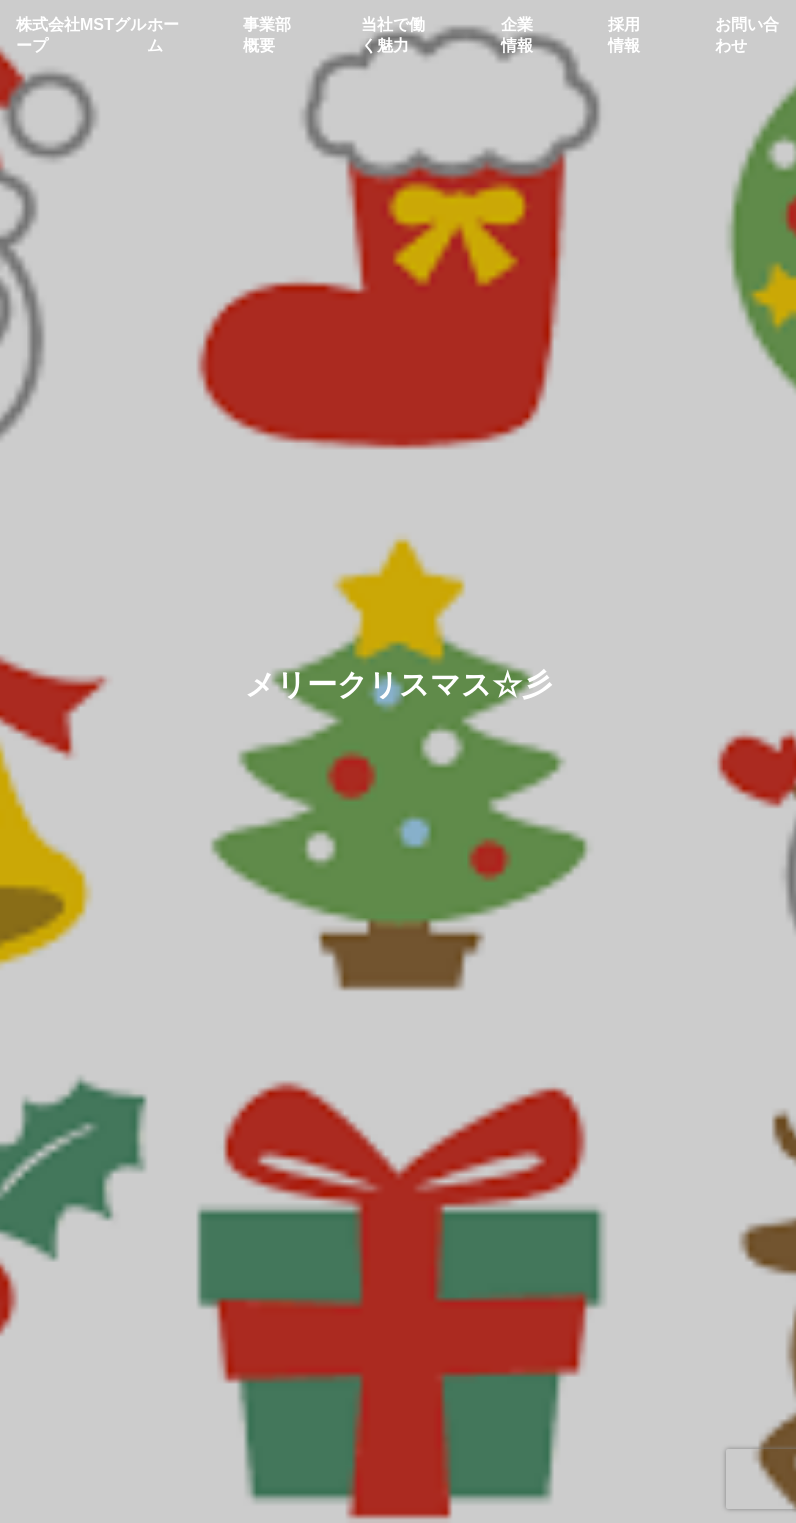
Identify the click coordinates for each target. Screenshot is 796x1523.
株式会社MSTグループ (81, 35)
